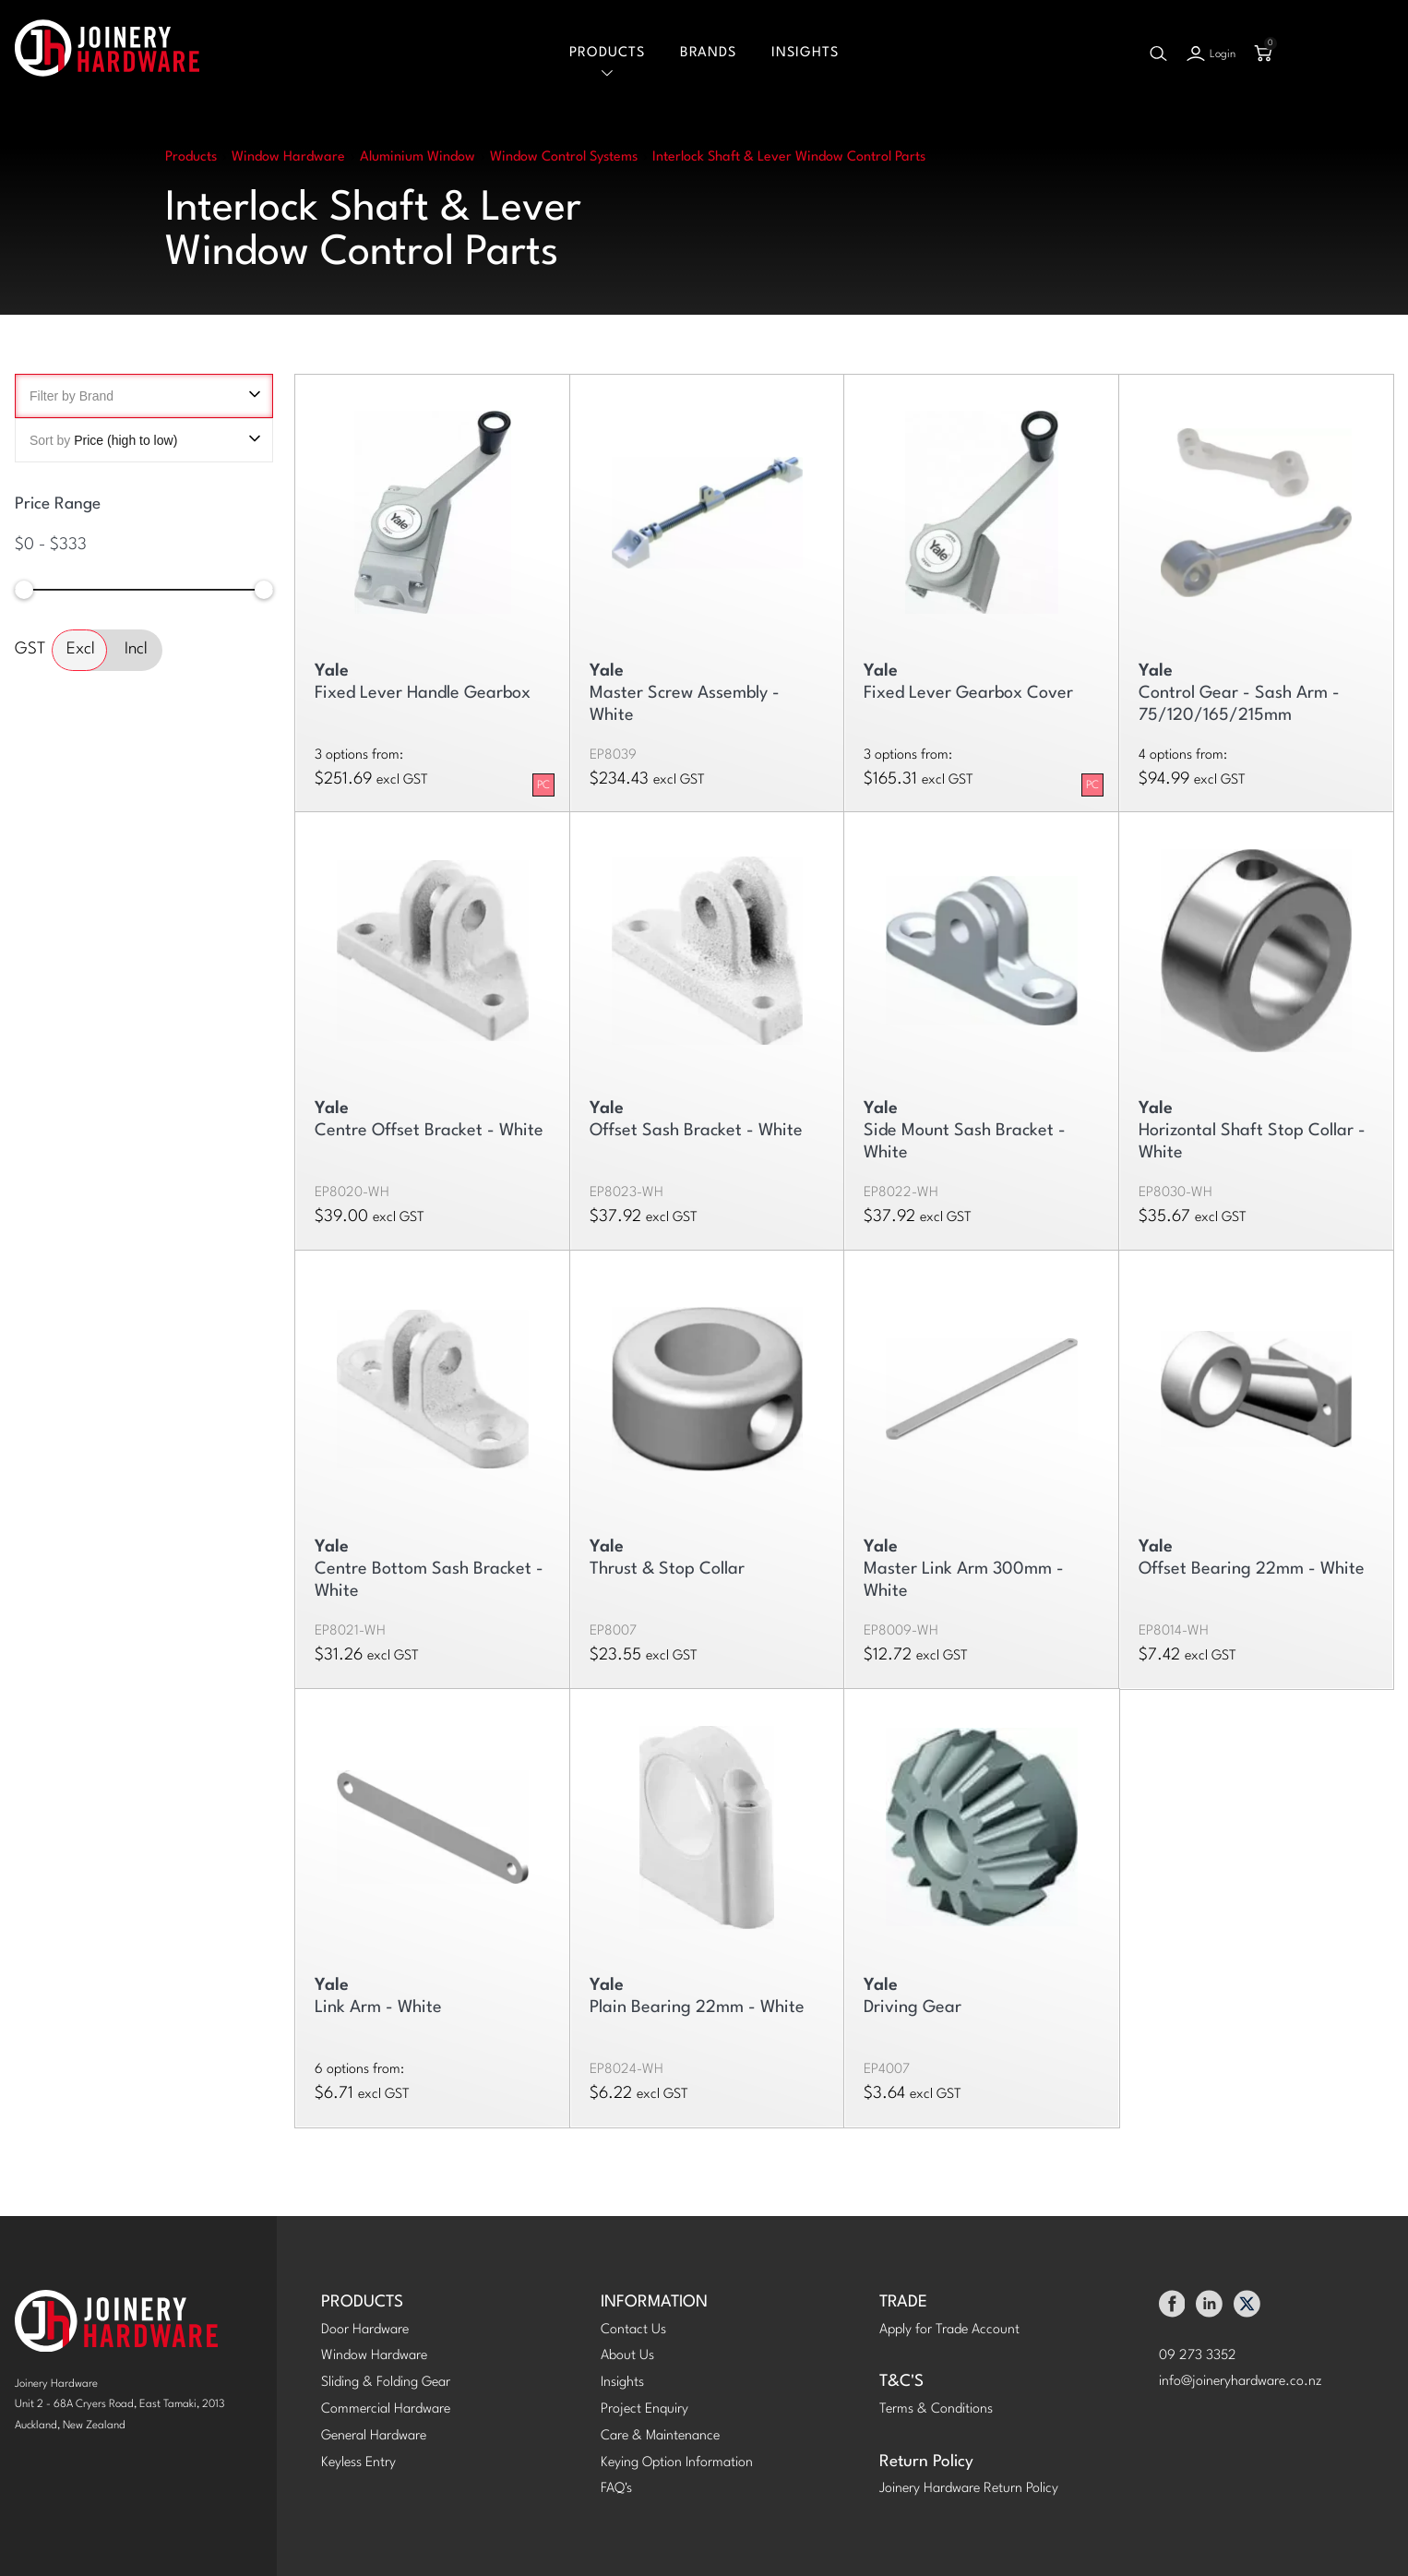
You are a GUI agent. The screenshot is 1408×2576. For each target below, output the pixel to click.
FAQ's (616, 2489)
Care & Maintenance (660, 2436)
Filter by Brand (144, 396)
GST (30, 649)
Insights (805, 53)
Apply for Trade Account (949, 2330)
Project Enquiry (644, 2409)
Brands (708, 53)
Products (607, 53)
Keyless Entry (358, 2463)
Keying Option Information (677, 2463)
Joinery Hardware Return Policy (968, 2489)
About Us (627, 2356)
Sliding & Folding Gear (385, 2383)
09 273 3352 (1197, 2356)
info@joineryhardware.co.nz (1240, 2382)
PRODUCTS (362, 2302)
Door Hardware (365, 2330)
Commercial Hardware (385, 2409)
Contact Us (633, 2330)
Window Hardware (374, 2356)
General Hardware (373, 2436)
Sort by (144, 440)
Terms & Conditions (936, 2409)
